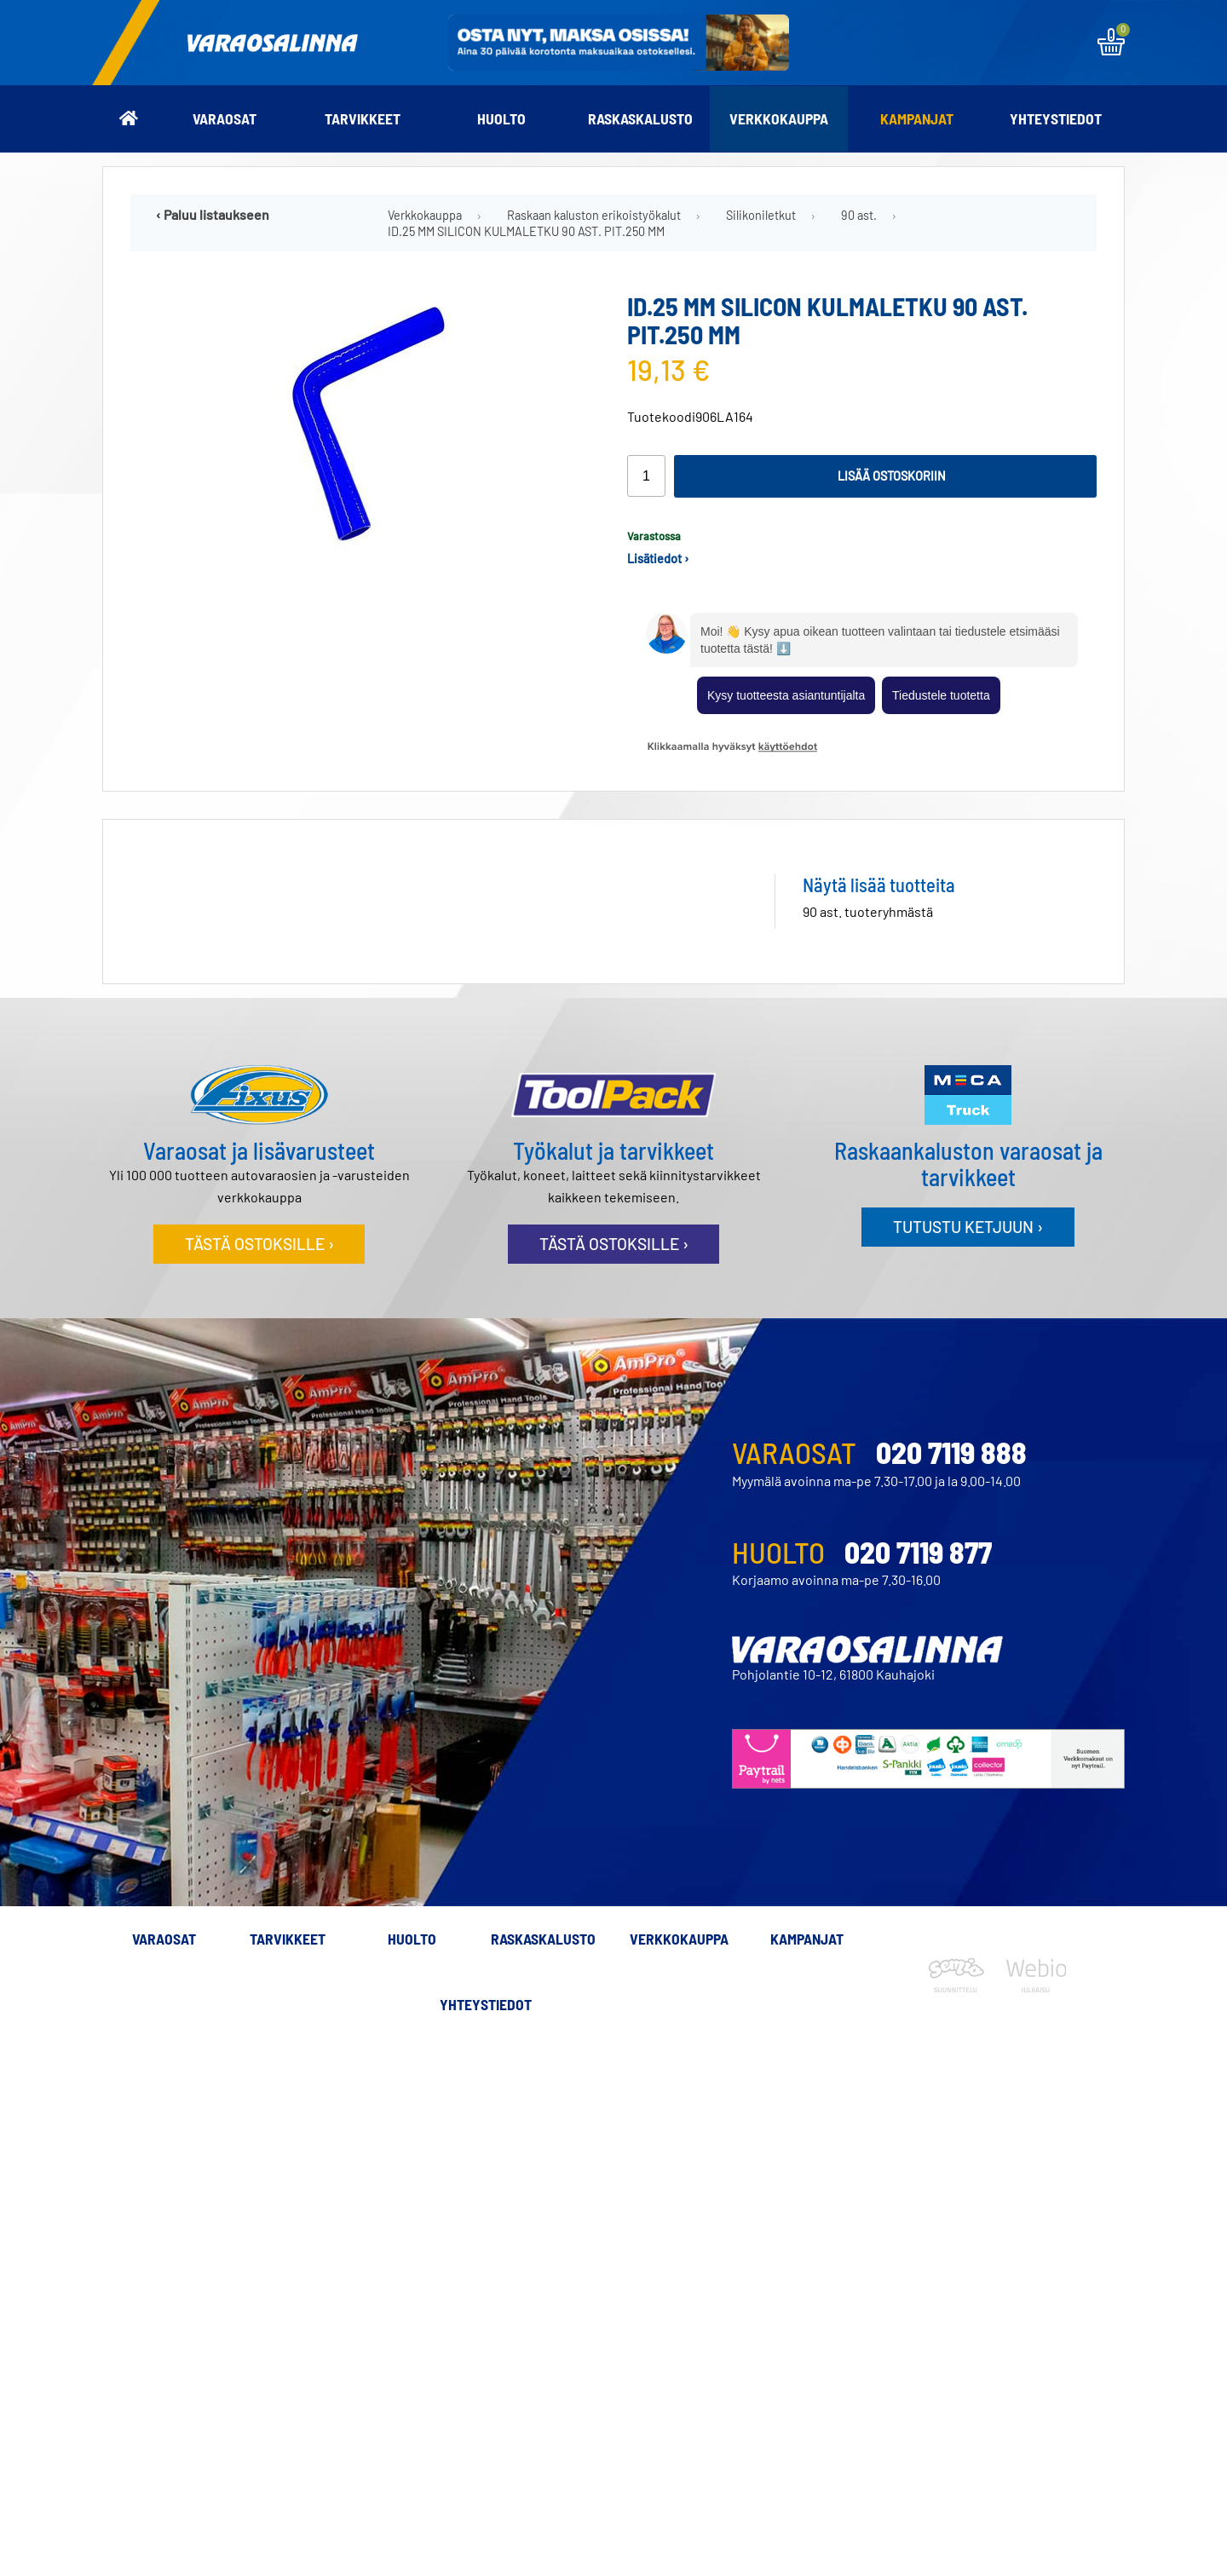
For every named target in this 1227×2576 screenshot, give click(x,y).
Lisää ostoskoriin (892, 476)
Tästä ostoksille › (259, 1243)
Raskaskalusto (640, 118)
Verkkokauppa (778, 118)
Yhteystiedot (1056, 118)
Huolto (501, 118)
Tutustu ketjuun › (968, 1226)
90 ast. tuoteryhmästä (868, 911)
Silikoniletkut (761, 215)
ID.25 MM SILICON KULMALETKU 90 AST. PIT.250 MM (526, 231)
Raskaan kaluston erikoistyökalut (594, 215)
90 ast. (859, 215)
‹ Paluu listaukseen (212, 214)
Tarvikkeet (362, 118)
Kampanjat (916, 118)
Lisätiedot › (658, 558)
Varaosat (224, 118)
